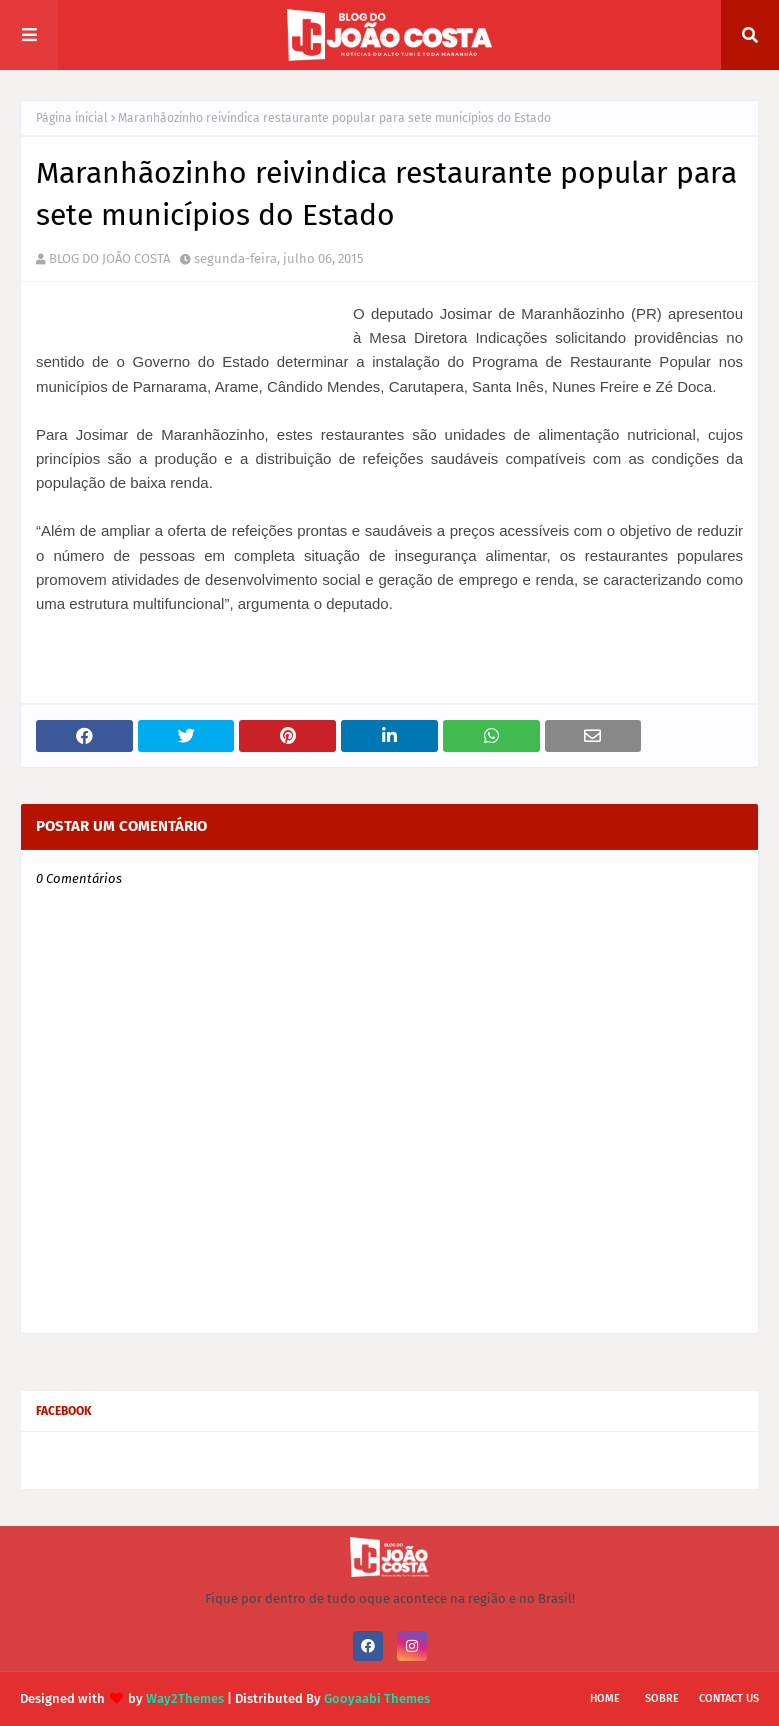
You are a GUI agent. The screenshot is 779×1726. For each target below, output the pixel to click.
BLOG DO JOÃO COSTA (109, 258)
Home (605, 1698)
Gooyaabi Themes (377, 1698)
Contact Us (729, 1698)
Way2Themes (185, 1698)
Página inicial (72, 118)
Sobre (662, 1698)
